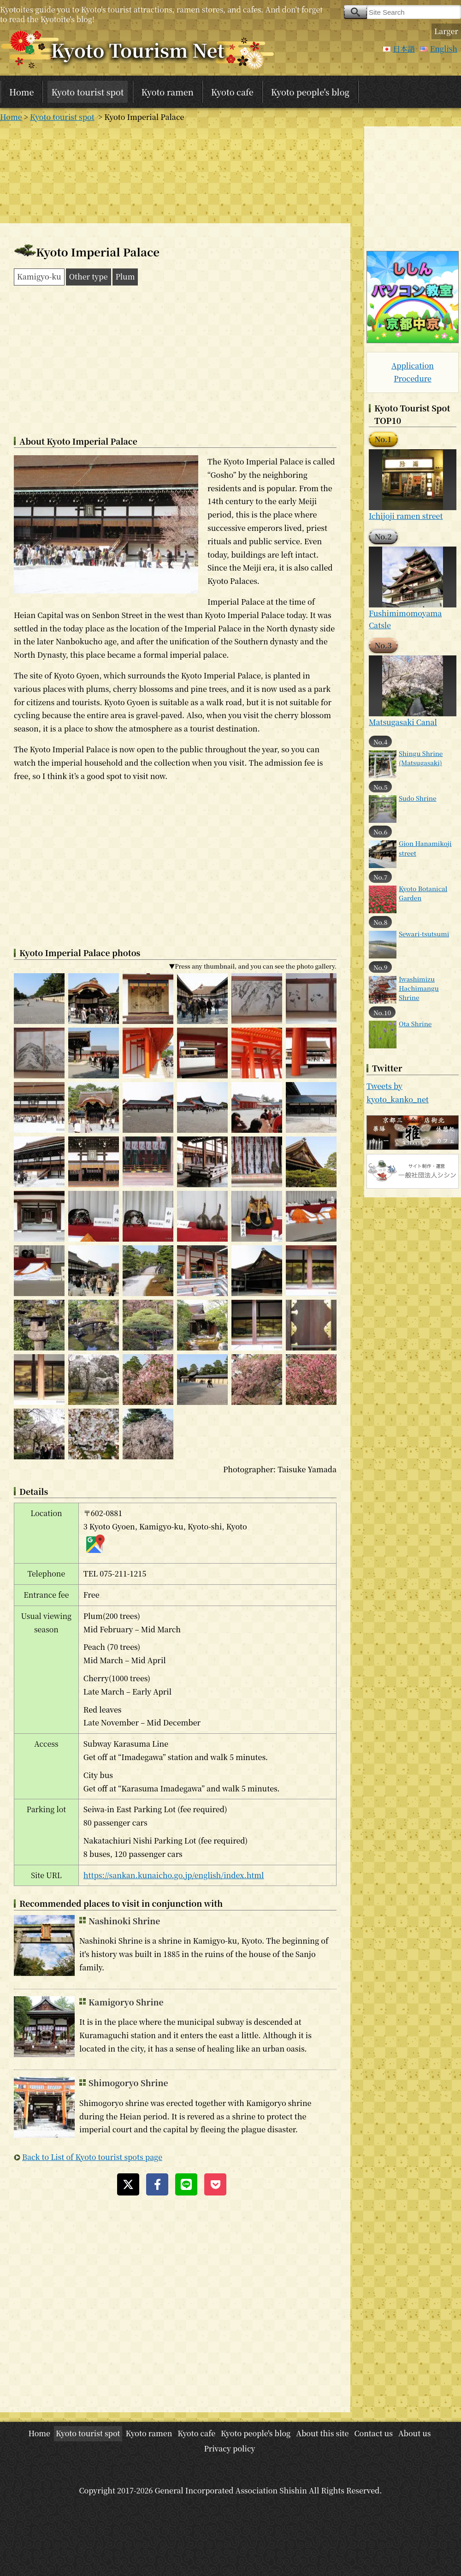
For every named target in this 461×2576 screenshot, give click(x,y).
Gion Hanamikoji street (425, 848)
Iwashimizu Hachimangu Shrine (419, 988)
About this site (322, 2433)
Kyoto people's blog (310, 92)
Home (21, 92)
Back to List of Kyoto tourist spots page (92, 2157)
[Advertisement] (175, 172)
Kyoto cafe (232, 92)
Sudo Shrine (418, 798)
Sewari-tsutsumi (424, 933)
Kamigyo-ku (39, 276)
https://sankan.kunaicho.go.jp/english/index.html (173, 1875)
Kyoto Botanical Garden (423, 893)
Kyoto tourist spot (87, 92)
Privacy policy (229, 2448)
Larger (446, 31)
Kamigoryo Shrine (126, 2002)
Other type (88, 276)
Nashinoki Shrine (124, 1921)
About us (414, 2433)
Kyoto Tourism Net (138, 49)
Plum (125, 276)
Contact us (373, 2433)
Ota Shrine (415, 1023)
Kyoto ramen (168, 92)
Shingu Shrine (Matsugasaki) (421, 758)
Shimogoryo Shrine (128, 2082)
